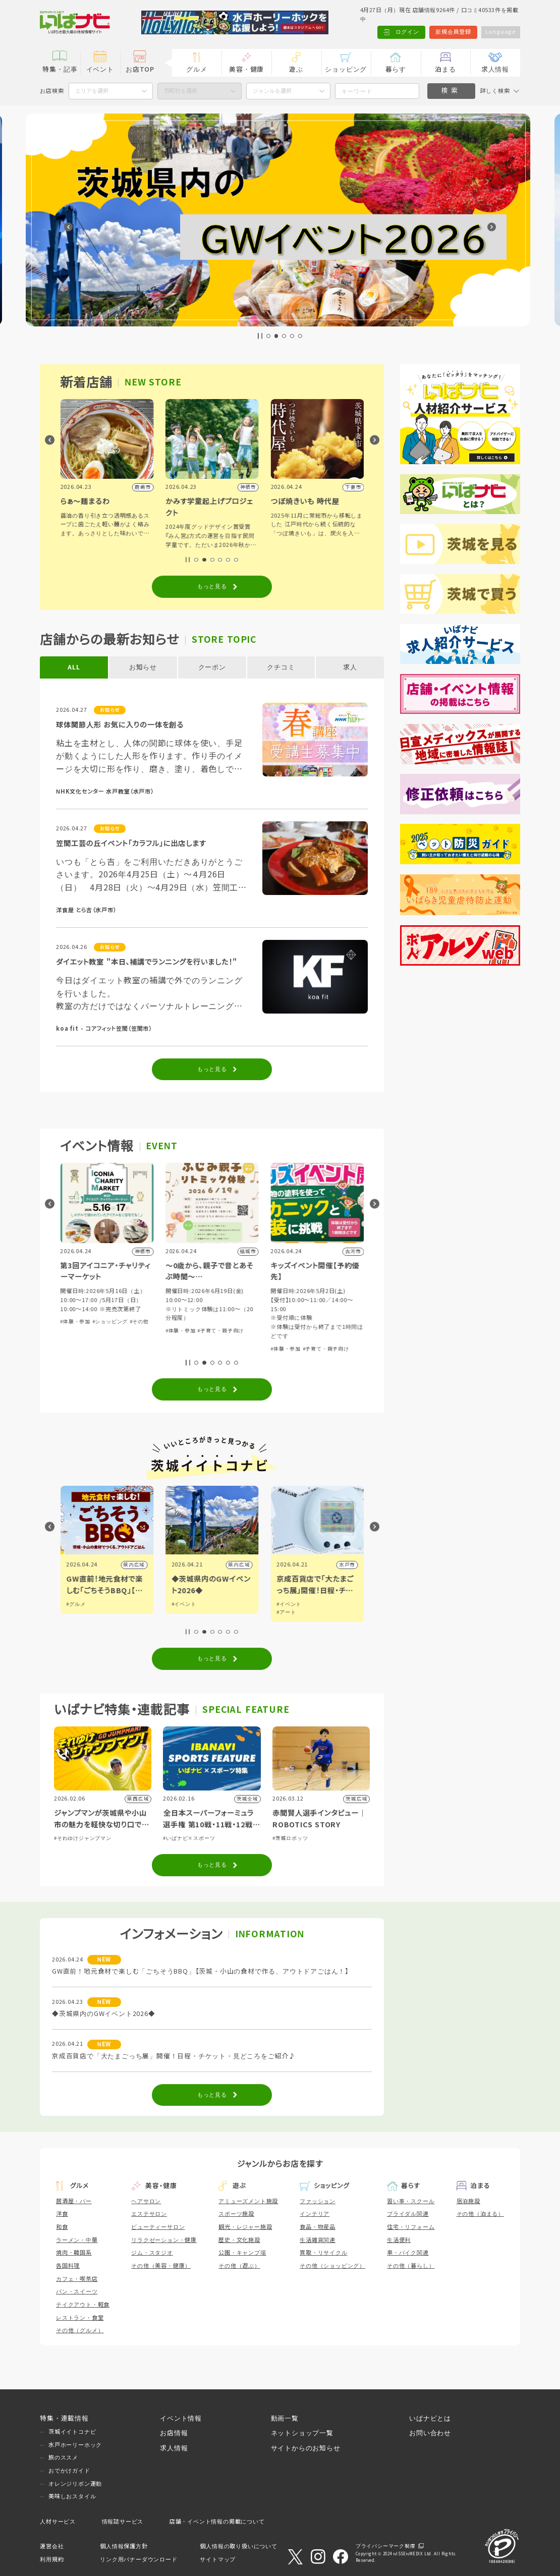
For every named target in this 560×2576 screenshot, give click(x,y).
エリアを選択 (91, 91)
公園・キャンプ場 (242, 2253)
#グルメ (181, 1604)
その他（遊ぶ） (239, 2266)
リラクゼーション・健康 (164, 2240)
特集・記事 (59, 69)
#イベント (288, 1604)
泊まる (445, 69)
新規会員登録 (452, 32)
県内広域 (239, 1564)
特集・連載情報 (64, 2418)
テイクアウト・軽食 (82, 2305)
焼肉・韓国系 (74, 2253)
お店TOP (140, 69)
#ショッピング (215, 1321)
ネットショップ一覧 (302, 2433)
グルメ (196, 69)
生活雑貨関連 (317, 2240)
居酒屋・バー (74, 2201)
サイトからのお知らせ (306, 2448)
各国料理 (68, 2266)
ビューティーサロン (158, 2227)
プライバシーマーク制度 (386, 2546)
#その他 (70, 1321)
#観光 (73, 1604)
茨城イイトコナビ (72, 2432)
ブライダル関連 (408, 2214)
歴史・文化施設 (239, 2240)
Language (500, 32)
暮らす (395, 69)
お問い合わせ (430, 2433)
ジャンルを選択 (272, 91)
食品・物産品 (317, 2227)
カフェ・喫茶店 (77, 2279)
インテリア (314, 2214)
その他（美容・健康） (161, 2266)
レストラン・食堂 (79, 2318)
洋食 (62, 2214)
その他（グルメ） (79, 2330)
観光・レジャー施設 (245, 2227)
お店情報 (174, 2433)
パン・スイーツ (77, 2291)
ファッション (317, 2201)
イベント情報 (181, 2418)
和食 (62, 2227)
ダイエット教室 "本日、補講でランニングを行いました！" (146, 962)
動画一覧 (285, 2418)
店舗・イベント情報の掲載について (217, 2521)
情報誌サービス (123, 2521)
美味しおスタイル (72, 2496)
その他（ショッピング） (332, 2266)
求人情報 (495, 69)
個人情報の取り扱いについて (238, 2546)
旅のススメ (63, 2457)
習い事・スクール (410, 2201)
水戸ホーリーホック (75, 2445)
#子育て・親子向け (326, 1330)
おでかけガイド (69, 2471)
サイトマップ (218, 2559)
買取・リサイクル (323, 2253)
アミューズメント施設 (248, 2201)
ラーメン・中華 (77, 2240)
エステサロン (149, 2214)
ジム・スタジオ (152, 2253)
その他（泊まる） (480, 2214)
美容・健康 (246, 69)
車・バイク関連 (408, 2253)
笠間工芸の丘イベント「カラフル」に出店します (131, 843)
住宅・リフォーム (410, 2227)
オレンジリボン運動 (75, 2484)
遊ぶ (296, 69)
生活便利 (399, 2240)
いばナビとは (430, 2418)
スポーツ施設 (236, 2214)
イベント (100, 69)
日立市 (137, 1564)
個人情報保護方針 (123, 2546)
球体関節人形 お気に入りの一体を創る (120, 725)
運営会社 (52, 2546)
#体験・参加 (180, 1321)
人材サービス (58, 2521)
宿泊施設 (468, 2201)
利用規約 (52, 2559)
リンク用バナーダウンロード (138, 2559)
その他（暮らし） (410, 2266)
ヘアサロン (146, 2201)
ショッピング (346, 69)
